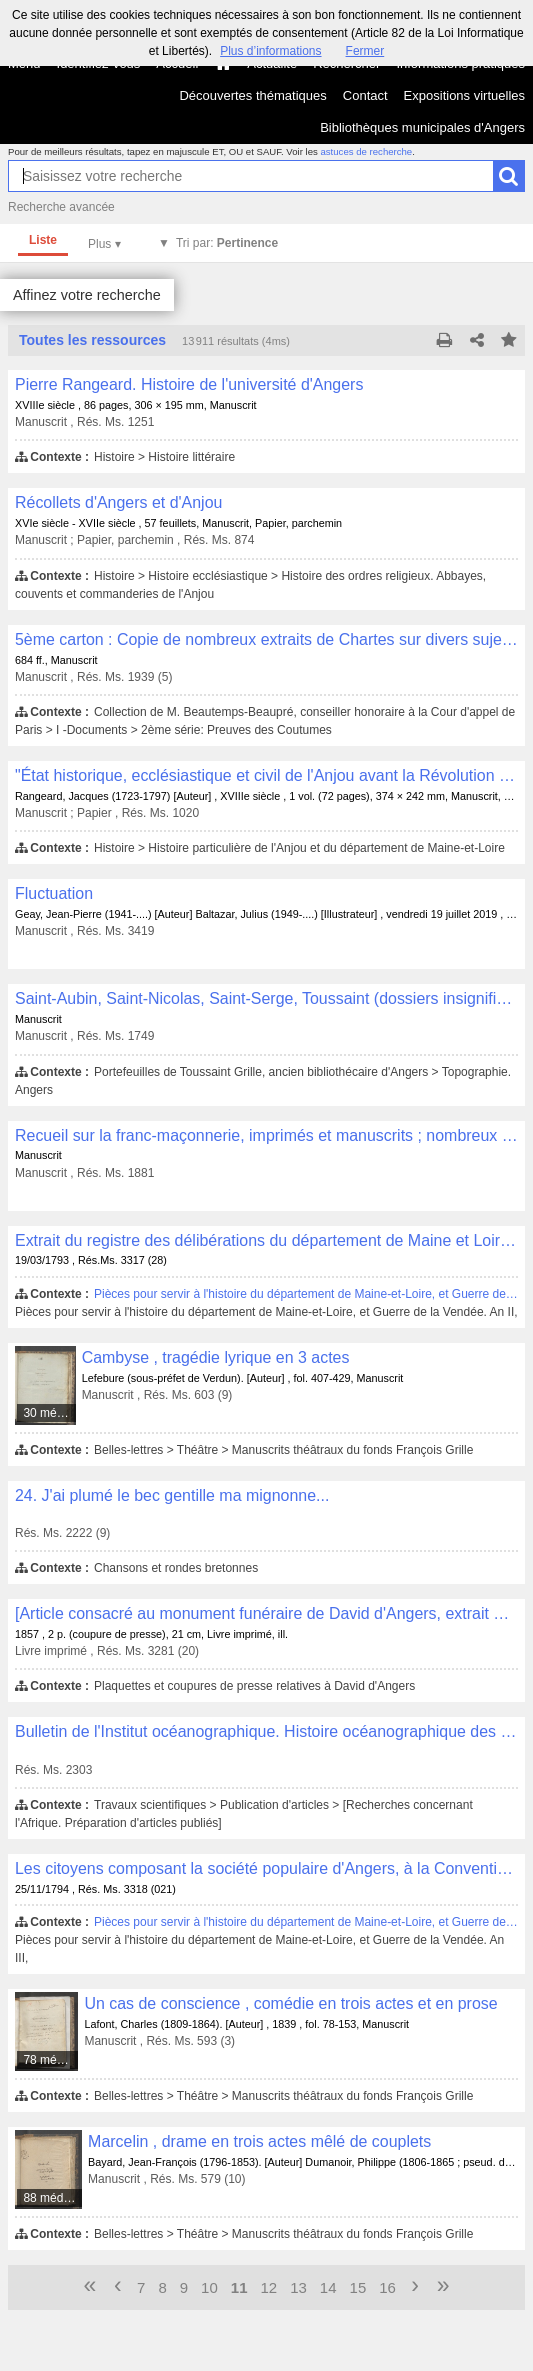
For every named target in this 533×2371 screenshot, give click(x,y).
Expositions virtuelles (464, 95)
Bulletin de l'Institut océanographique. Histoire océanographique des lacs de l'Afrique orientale (266, 1731)
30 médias (49, 1413)
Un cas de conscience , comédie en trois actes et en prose (290, 2003)
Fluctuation (54, 893)
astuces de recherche (366, 151)
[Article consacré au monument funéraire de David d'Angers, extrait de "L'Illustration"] (266, 1613)
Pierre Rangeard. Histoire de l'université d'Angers (189, 384)
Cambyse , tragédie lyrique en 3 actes (216, 1357)
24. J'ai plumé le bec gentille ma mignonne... (172, 1495)
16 (387, 2287)
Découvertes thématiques (252, 95)
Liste (43, 240)
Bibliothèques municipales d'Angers (422, 127)
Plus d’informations (270, 51)
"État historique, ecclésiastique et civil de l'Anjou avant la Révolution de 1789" (266, 775)
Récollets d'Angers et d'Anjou (118, 502)
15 (358, 2287)
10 (209, 2287)
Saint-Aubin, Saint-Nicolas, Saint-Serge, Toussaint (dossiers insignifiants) (266, 998)
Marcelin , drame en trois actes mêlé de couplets (259, 2141)
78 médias (50, 2060)
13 (298, 2287)
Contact (365, 95)
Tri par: (227, 243)
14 (328, 2287)
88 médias (50, 2198)
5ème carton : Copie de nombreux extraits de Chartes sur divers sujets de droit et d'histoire (266, 639)
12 (268, 2287)
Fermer (365, 51)
